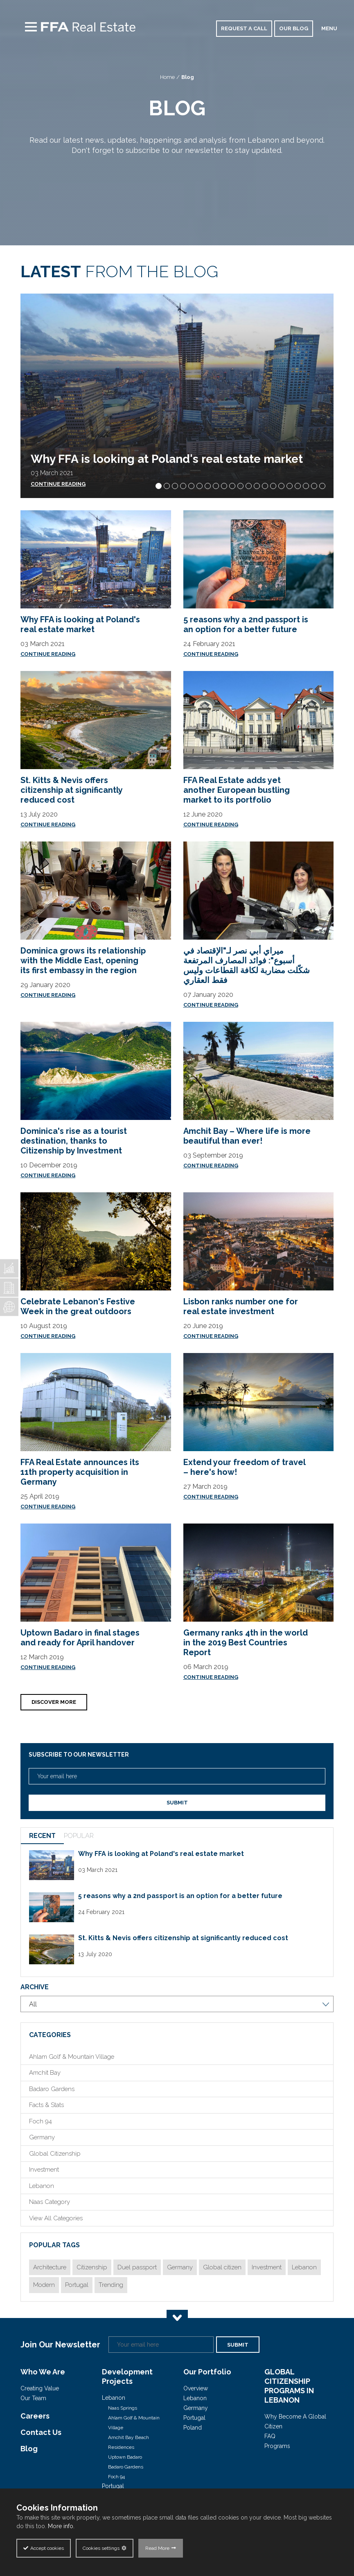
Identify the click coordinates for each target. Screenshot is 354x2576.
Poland (192, 2427)
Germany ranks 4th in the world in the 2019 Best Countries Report (245, 1642)
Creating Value (39, 2388)
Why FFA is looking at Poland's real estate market (167, 459)
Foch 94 (40, 2121)
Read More (157, 2548)
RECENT (42, 1836)
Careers (35, 2416)
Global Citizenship (55, 2153)
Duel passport (137, 2267)
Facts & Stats (46, 2105)
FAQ (269, 2436)
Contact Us (40, 2432)
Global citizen (222, 2267)
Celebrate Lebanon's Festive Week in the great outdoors (77, 1306)
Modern (44, 2285)
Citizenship (92, 2267)
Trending (111, 2285)
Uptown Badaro (125, 2457)
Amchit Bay (45, 2072)
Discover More (54, 1702)
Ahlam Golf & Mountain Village (71, 2056)
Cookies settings (101, 2548)
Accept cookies (47, 2548)
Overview (195, 2388)
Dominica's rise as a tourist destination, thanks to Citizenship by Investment (73, 1141)
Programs (277, 2446)
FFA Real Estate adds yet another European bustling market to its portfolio (236, 790)
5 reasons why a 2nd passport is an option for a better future (245, 624)
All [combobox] (33, 2004)
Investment (44, 2169)
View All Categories (56, 2218)
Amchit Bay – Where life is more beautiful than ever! (247, 1136)
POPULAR (79, 1836)
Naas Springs (122, 2408)
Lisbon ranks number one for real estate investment (240, 1306)
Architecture (49, 2267)
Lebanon (41, 2186)
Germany (42, 2137)
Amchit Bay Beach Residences (128, 2442)
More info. (61, 2526)
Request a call (244, 28)
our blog (293, 28)
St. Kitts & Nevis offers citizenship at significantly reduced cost (71, 790)
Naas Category (49, 2202)
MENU (329, 28)
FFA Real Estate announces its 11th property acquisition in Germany (79, 1472)
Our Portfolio (207, 2371)
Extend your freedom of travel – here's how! (244, 1467)
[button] (159, 486)
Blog (187, 77)
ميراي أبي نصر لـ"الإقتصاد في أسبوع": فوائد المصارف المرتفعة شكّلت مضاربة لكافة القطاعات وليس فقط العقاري (246, 965)
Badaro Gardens (51, 2089)
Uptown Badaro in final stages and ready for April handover (80, 1637)
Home (167, 77)
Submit (177, 1803)
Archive (34, 1987)
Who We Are (42, 2371)
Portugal (76, 2285)
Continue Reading (47, 654)
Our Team (33, 2398)
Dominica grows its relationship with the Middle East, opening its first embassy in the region (83, 960)
